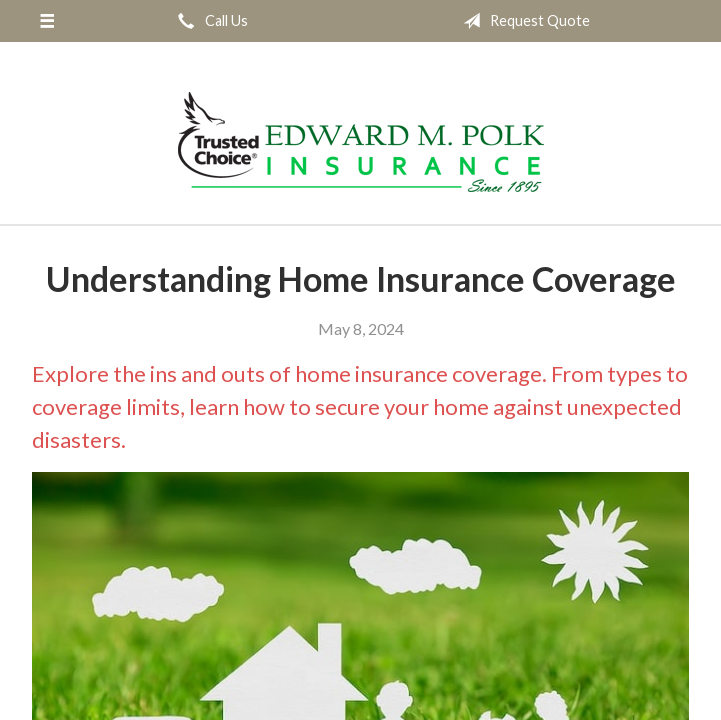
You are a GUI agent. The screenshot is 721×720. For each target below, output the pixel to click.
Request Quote (522, 21)
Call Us (209, 21)
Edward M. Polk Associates (361, 142)
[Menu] (47, 21)
